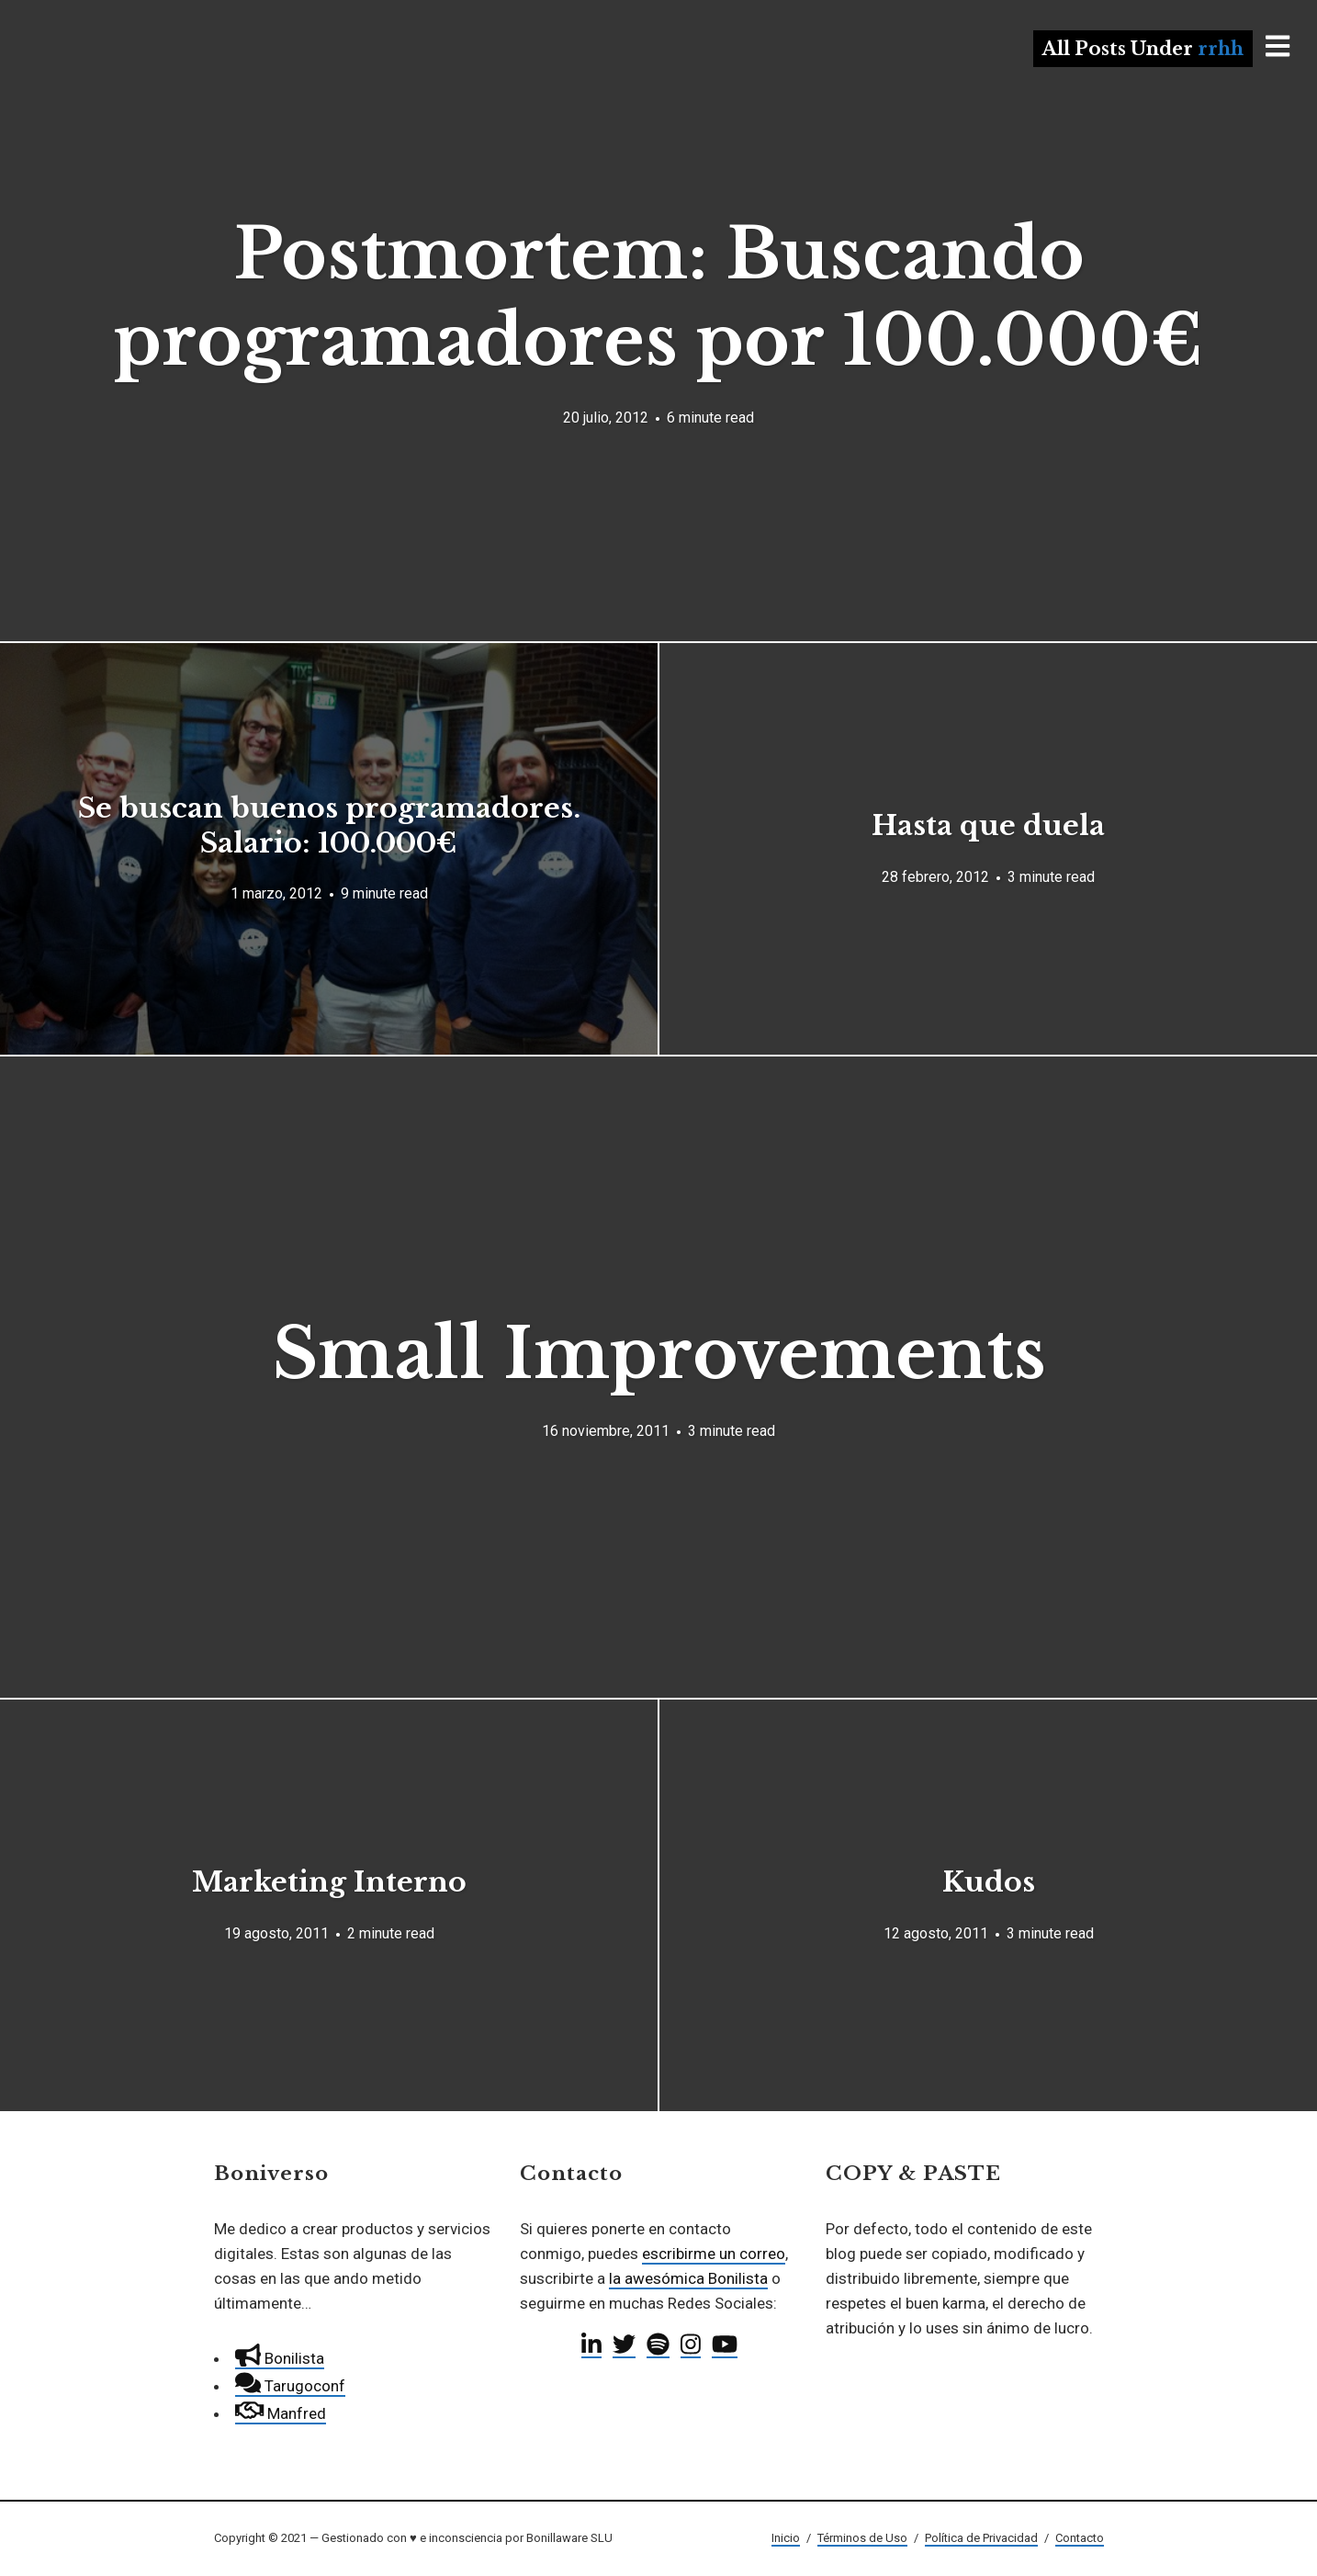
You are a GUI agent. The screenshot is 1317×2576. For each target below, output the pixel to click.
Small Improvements (659, 1353)
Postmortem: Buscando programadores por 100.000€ (658, 297)
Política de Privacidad (981, 2538)
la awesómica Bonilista (688, 2278)
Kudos (988, 1882)
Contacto (1079, 2538)
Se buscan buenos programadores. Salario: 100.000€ (329, 825)
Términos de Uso (862, 2538)
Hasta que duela (988, 825)
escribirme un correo (713, 2253)
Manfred (280, 2413)
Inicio (785, 2538)
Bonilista (279, 2358)
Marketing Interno (329, 1882)
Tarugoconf (290, 2386)
